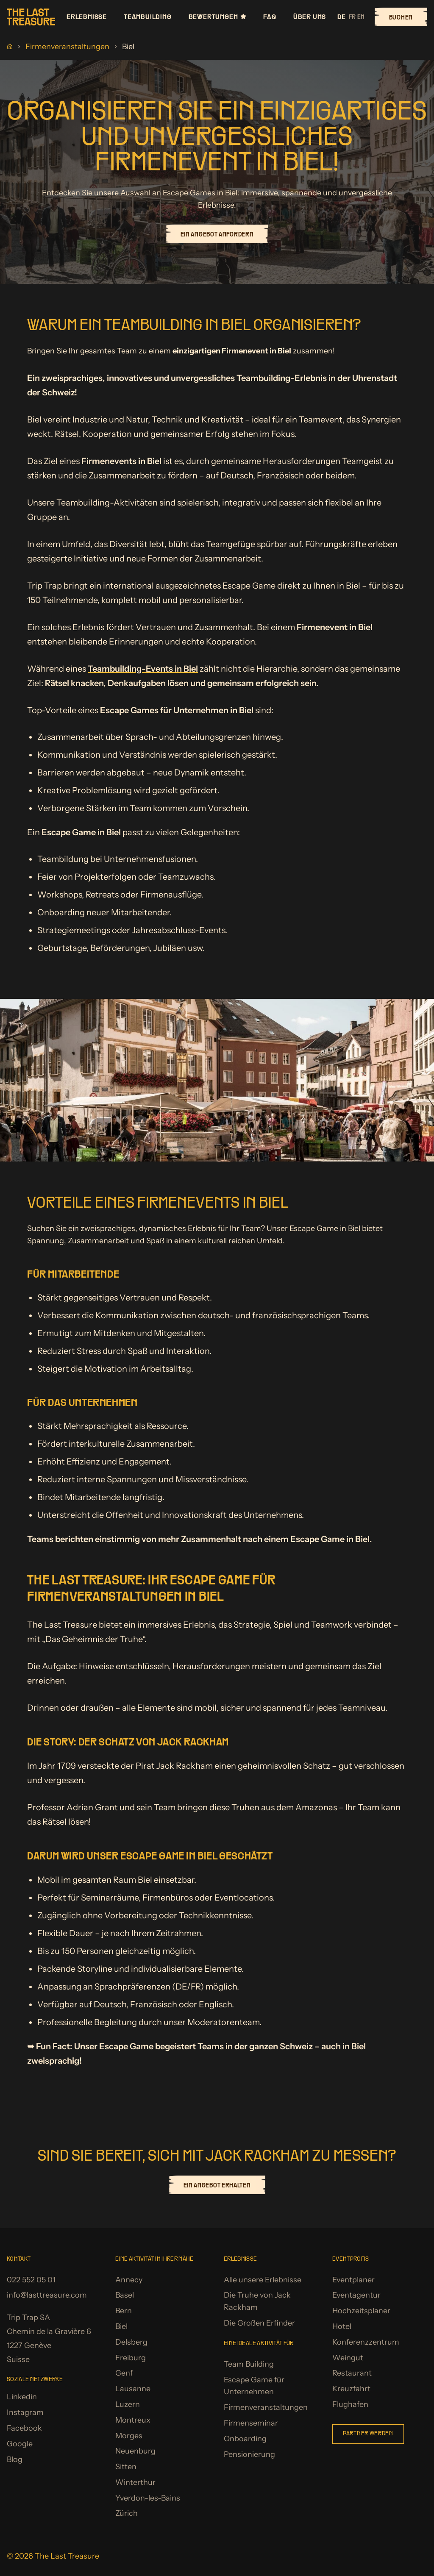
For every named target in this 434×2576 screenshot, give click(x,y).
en (360, 17)
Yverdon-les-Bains (147, 2498)
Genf (124, 2373)
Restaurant (352, 2373)
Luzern (127, 2404)
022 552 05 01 (31, 2279)
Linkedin (22, 2396)
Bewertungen (218, 17)
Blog (14, 2459)
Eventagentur (356, 2295)
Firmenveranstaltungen (67, 46)
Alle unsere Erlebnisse (262, 2279)
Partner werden (368, 2434)
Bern (123, 2310)
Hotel (341, 2326)
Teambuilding (148, 17)
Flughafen (350, 2404)
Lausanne (132, 2388)
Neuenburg (135, 2451)
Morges (128, 2435)
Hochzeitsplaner (361, 2310)
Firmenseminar (251, 2423)
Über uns (309, 17)
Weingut (347, 2357)
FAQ (269, 17)
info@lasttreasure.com (47, 2295)
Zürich (126, 2513)
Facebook (24, 2428)
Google (20, 2443)
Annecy (128, 2279)
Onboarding (245, 2438)
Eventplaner (353, 2279)
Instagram (25, 2412)
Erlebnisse (87, 17)
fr (352, 17)
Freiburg (130, 2357)
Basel (124, 2295)
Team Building (249, 2364)
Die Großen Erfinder (259, 2323)
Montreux (132, 2420)
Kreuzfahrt (351, 2388)
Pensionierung (249, 2454)
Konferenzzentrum (365, 2342)
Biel (121, 2326)
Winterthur (135, 2482)
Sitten (125, 2466)
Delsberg (131, 2342)
